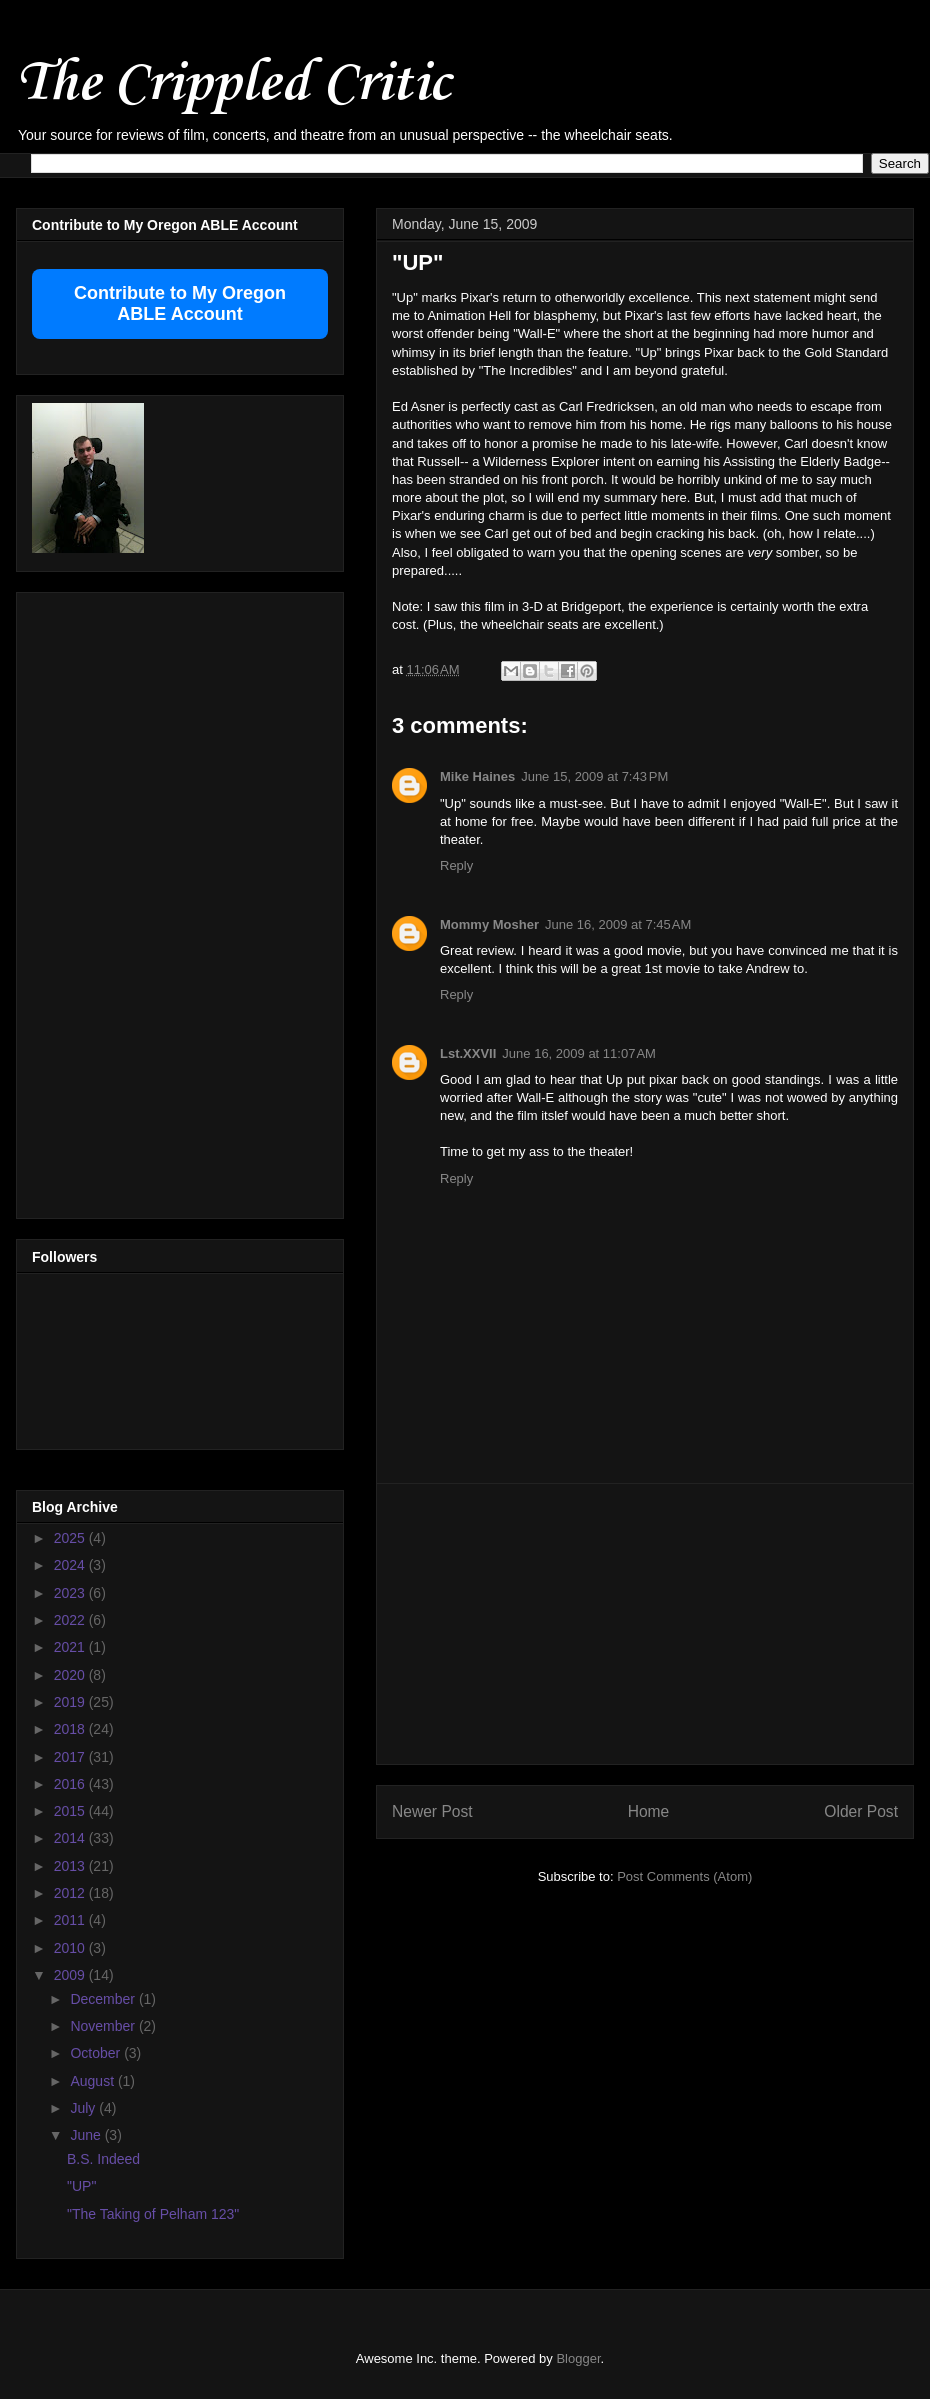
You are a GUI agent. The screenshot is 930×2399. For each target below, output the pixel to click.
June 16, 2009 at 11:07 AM (579, 1053)
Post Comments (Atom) (684, 1876)
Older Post (861, 1811)
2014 (71, 1838)
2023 (71, 1593)
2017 (71, 1757)
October (97, 2053)
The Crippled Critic (233, 84)
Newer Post (432, 1811)
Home (649, 1811)
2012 (71, 1893)
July (84, 2108)
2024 (71, 1565)
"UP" (81, 2186)
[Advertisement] (645, 1624)
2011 (71, 1920)
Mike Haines (477, 776)
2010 (71, 1948)
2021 (71, 1647)
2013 (71, 1866)
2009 (71, 1975)
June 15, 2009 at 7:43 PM (594, 776)
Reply (456, 865)
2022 (71, 1620)
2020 (71, 1675)
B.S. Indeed (103, 2159)
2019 (71, 1702)
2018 (71, 1729)
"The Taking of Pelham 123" (153, 2214)
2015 (71, 1811)
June (87, 2135)
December (104, 1999)
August (93, 2081)
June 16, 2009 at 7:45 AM (618, 924)
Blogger (578, 2358)
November (104, 2026)
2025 (71, 1538)
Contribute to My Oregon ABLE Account (180, 303)
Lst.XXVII (468, 1053)
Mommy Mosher (489, 924)
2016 (71, 1784)
